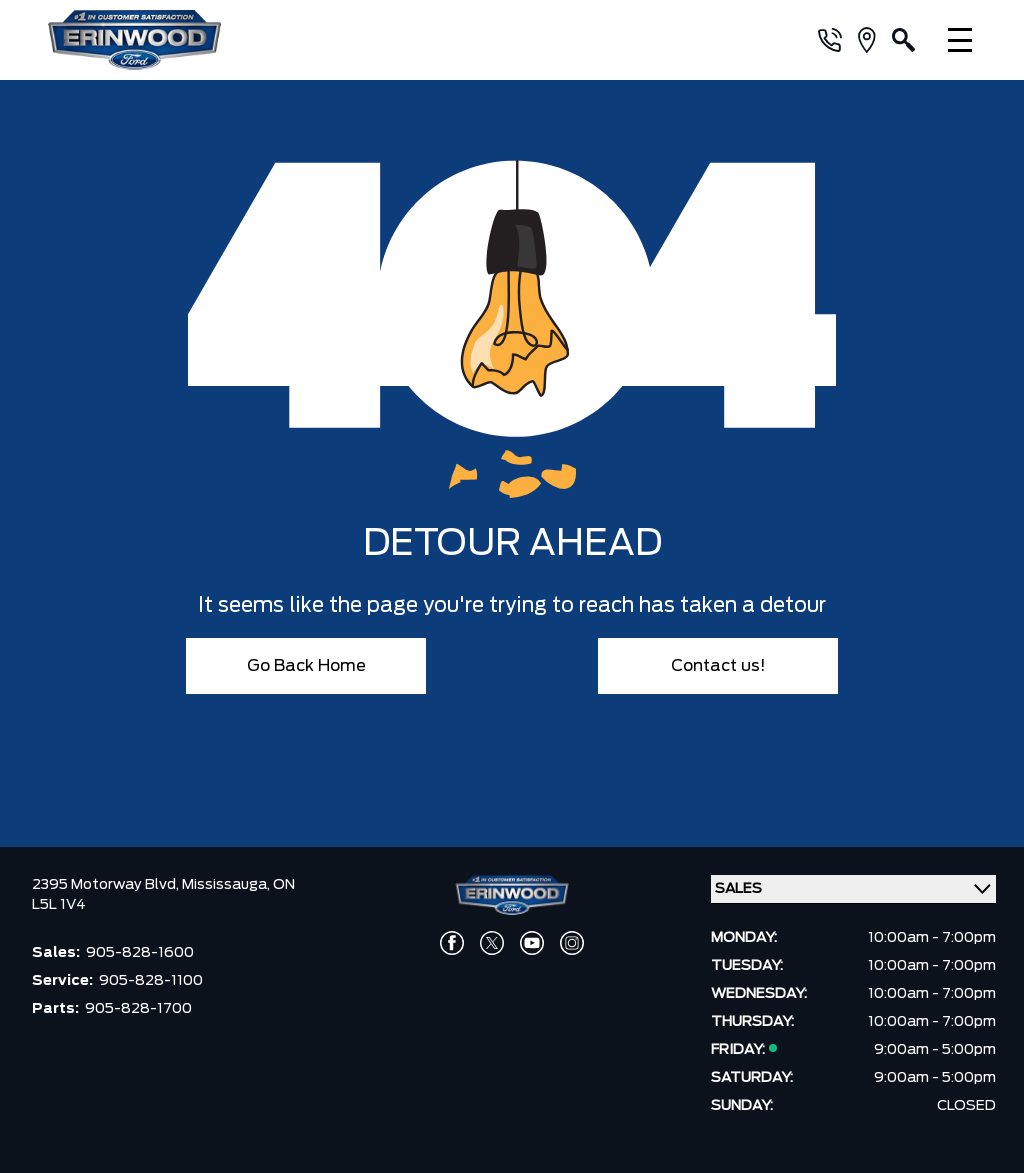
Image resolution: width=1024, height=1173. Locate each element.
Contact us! (718, 666)
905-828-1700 (138, 1009)
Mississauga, (227, 885)
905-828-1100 (151, 981)
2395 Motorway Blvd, (107, 885)
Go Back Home (306, 666)
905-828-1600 (140, 953)
